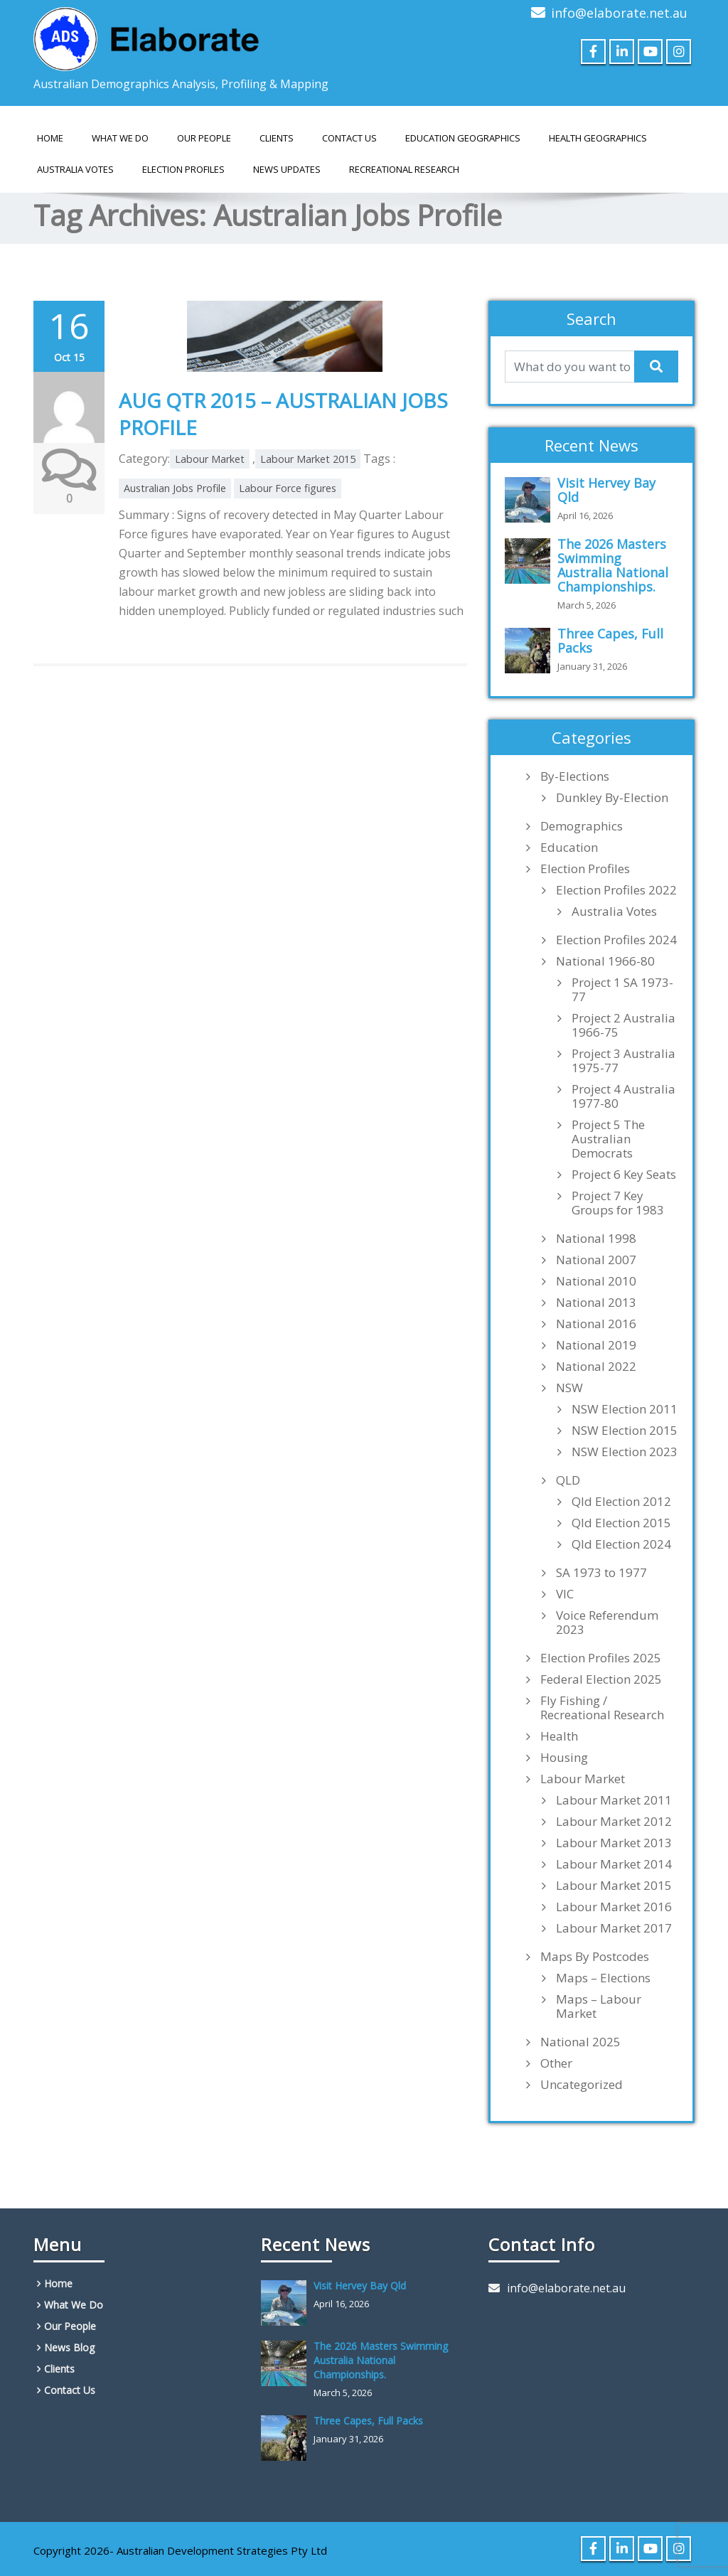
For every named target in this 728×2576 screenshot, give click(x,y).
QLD (568, 1480)
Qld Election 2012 (621, 1502)
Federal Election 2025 (601, 1679)
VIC (565, 1594)
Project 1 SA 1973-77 (622, 990)
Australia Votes (614, 911)
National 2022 (596, 1366)
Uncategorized (581, 2085)
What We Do (120, 138)
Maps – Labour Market (598, 2006)
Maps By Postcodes (594, 1957)
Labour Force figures (287, 488)
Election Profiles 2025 (600, 1658)
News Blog (69, 2347)
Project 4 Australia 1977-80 (623, 1096)
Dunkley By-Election (612, 798)
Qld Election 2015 (621, 1523)
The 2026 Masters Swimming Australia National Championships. (612, 565)
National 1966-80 (605, 961)
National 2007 (596, 1260)
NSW (569, 1388)
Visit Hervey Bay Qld (606, 490)
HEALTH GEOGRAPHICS (598, 138)
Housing (564, 1758)
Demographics (581, 826)
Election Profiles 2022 (616, 890)
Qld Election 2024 (621, 1544)
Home (50, 138)
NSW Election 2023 (625, 1452)
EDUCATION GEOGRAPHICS (462, 138)
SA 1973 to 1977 (601, 1573)
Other (556, 2063)
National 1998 (596, 1238)
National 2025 (580, 2042)
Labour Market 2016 (614, 1907)
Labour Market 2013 (614, 1843)
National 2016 (596, 1324)
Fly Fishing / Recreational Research (602, 1708)
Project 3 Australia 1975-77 (623, 1061)
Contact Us (349, 138)
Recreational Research (404, 169)
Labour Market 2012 (614, 1822)
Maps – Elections (603, 1978)
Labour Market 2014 (614, 1864)
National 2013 (596, 1302)
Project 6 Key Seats (624, 1174)
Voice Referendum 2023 (607, 1622)
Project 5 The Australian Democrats (608, 1139)
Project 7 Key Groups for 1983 (618, 1203)
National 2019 (596, 1345)
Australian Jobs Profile (175, 488)
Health (559, 1736)
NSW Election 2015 (625, 1430)
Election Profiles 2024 (616, 940)
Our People (204, 138)
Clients (276, 138)
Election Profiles (183, 169)
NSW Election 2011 (625, 1409)
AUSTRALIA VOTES (75, 169)
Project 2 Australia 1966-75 (623, 1025)
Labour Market (210, 459)
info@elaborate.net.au (619, 12)
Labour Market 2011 (614, 1800)
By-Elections (574, 776)
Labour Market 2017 (614, 1928)
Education (569, 847)
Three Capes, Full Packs (610, 640)
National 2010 (596, 1281)
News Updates (287, 169)
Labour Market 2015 (307, 459)
